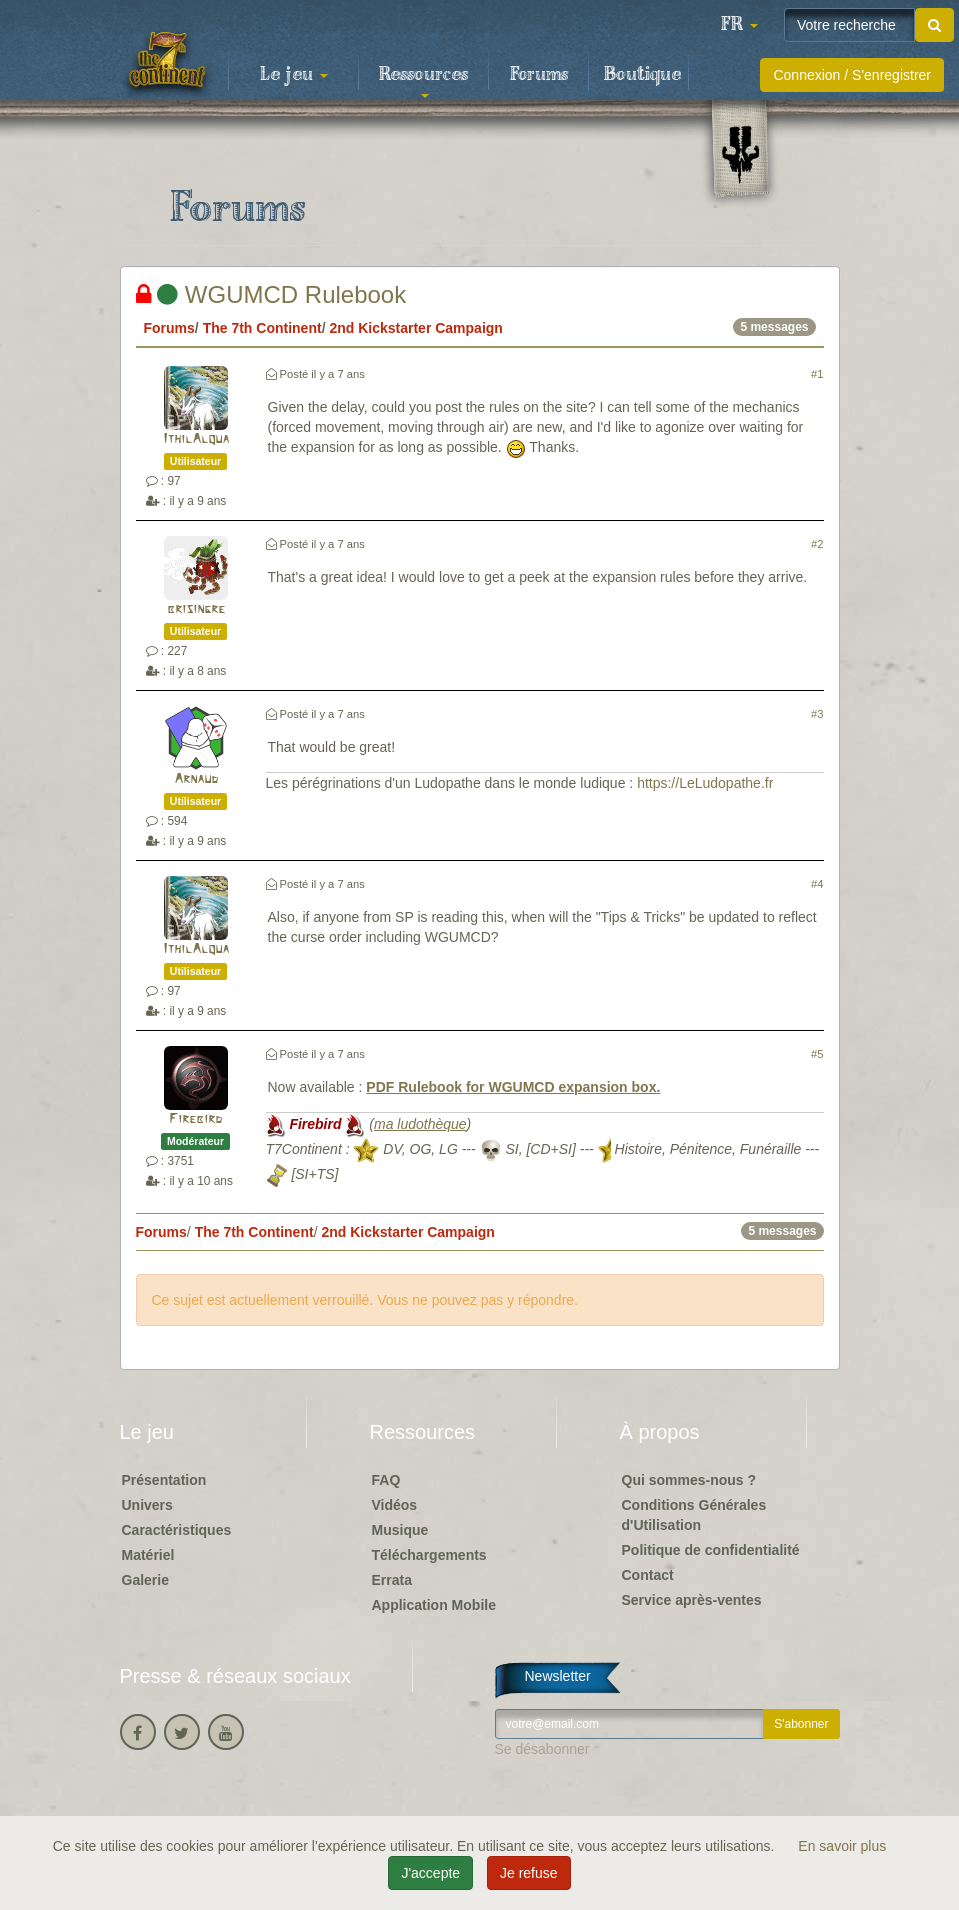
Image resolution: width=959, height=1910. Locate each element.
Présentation (164, 1480)
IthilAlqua (196, 439)
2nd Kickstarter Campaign (416, 328)
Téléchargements (429, 1555)
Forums (539, 75)
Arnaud (196, 779)
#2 (817, 544)
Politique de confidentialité (711, 1550)
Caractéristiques (177, 1530)
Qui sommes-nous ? (689, 1480)
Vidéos (395, 1505)
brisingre (196, 609)
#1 (817, 374)
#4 (817, 884)
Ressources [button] (423, 81)
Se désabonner (542, 1749)
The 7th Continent (262, 328)
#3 (817, 714)
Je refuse (529, 1873)
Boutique (642, 75)
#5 (817, 1054)
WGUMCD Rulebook (271, 294)
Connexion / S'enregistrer (852, 75)
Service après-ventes (692, 1600)
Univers (147, 1505)
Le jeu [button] (294, 75)
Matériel (148, 1555)
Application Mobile (434, 1605)
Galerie (145, 1580)
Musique (400, 1530)
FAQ (386, 1480)
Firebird (195, 1119)
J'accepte (430, 1873)
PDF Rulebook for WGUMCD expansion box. (513, 1087)
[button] (739, 25)
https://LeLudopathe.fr (705, 783)
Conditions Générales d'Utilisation (694, 1515)
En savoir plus (842, 1846)
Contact (648, 1575)
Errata (392, 1580)
